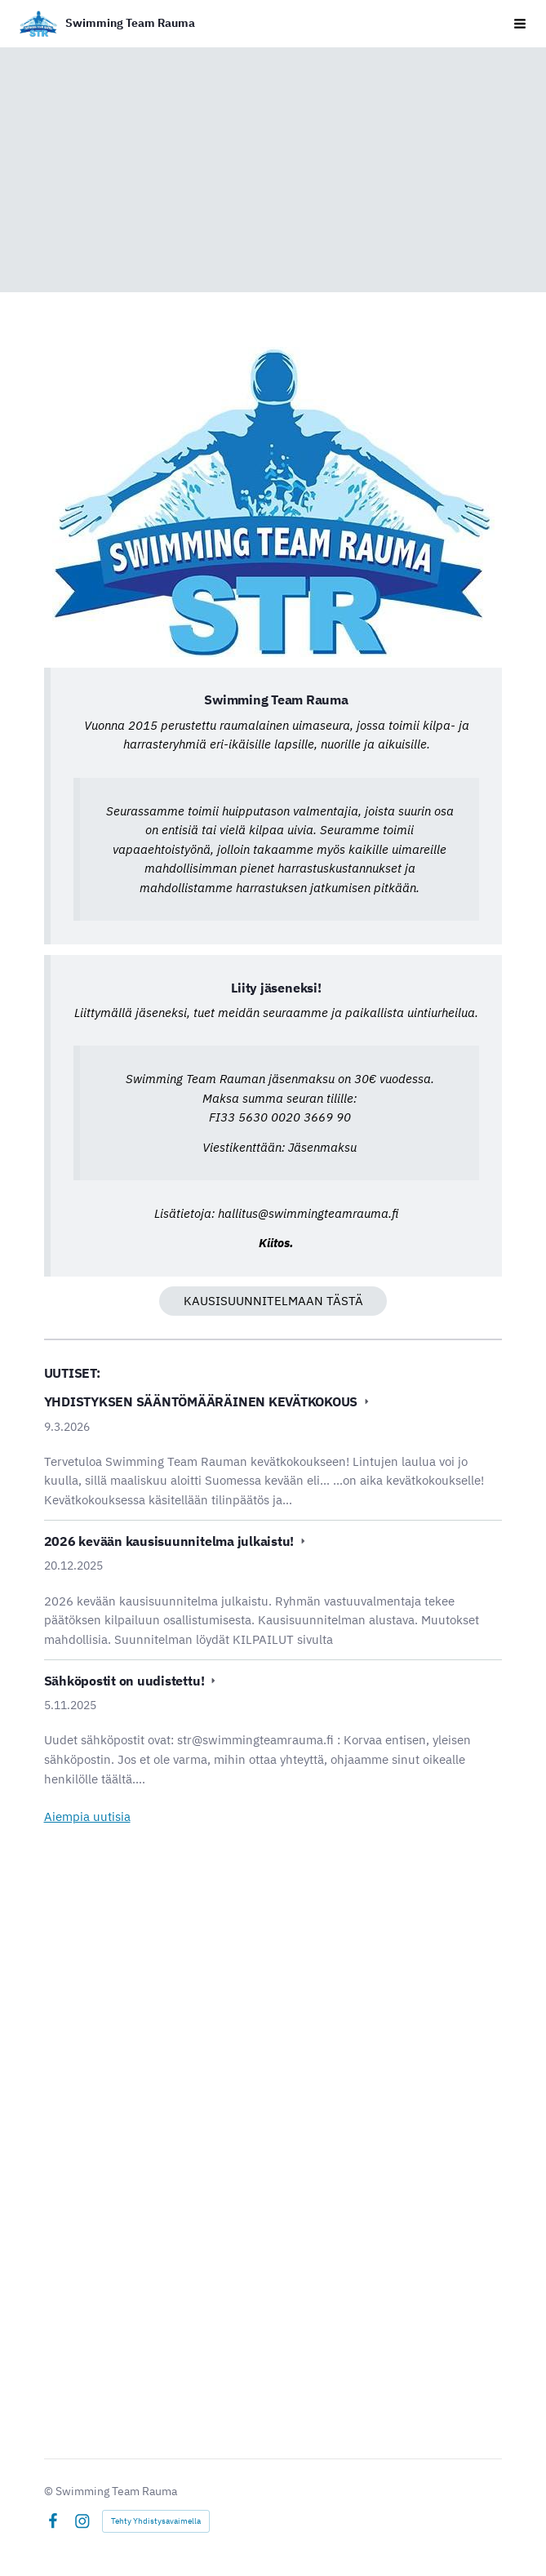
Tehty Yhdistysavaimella (156, 2521)
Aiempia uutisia (87, 1816)
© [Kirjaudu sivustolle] (49, 2491)
